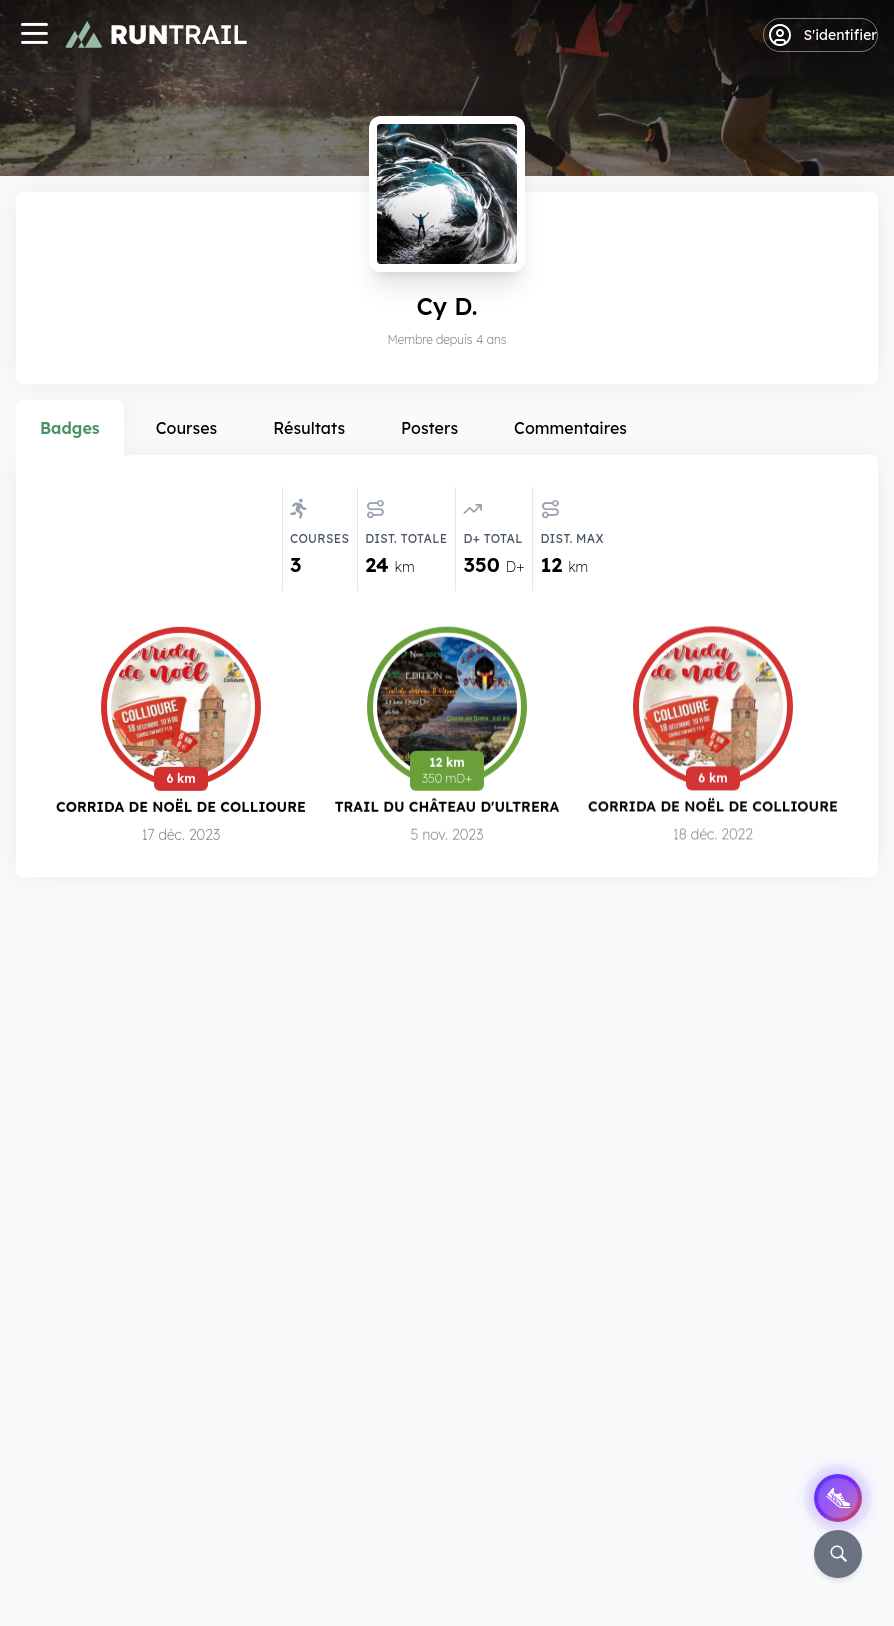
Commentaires (570, 428)
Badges (70, 428)
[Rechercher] (838, 1554)
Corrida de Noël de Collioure (181, 806)
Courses (187, 428)
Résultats (309, 428)
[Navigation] (34, 35)
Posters (429, 428)
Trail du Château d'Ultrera (447, 806)
